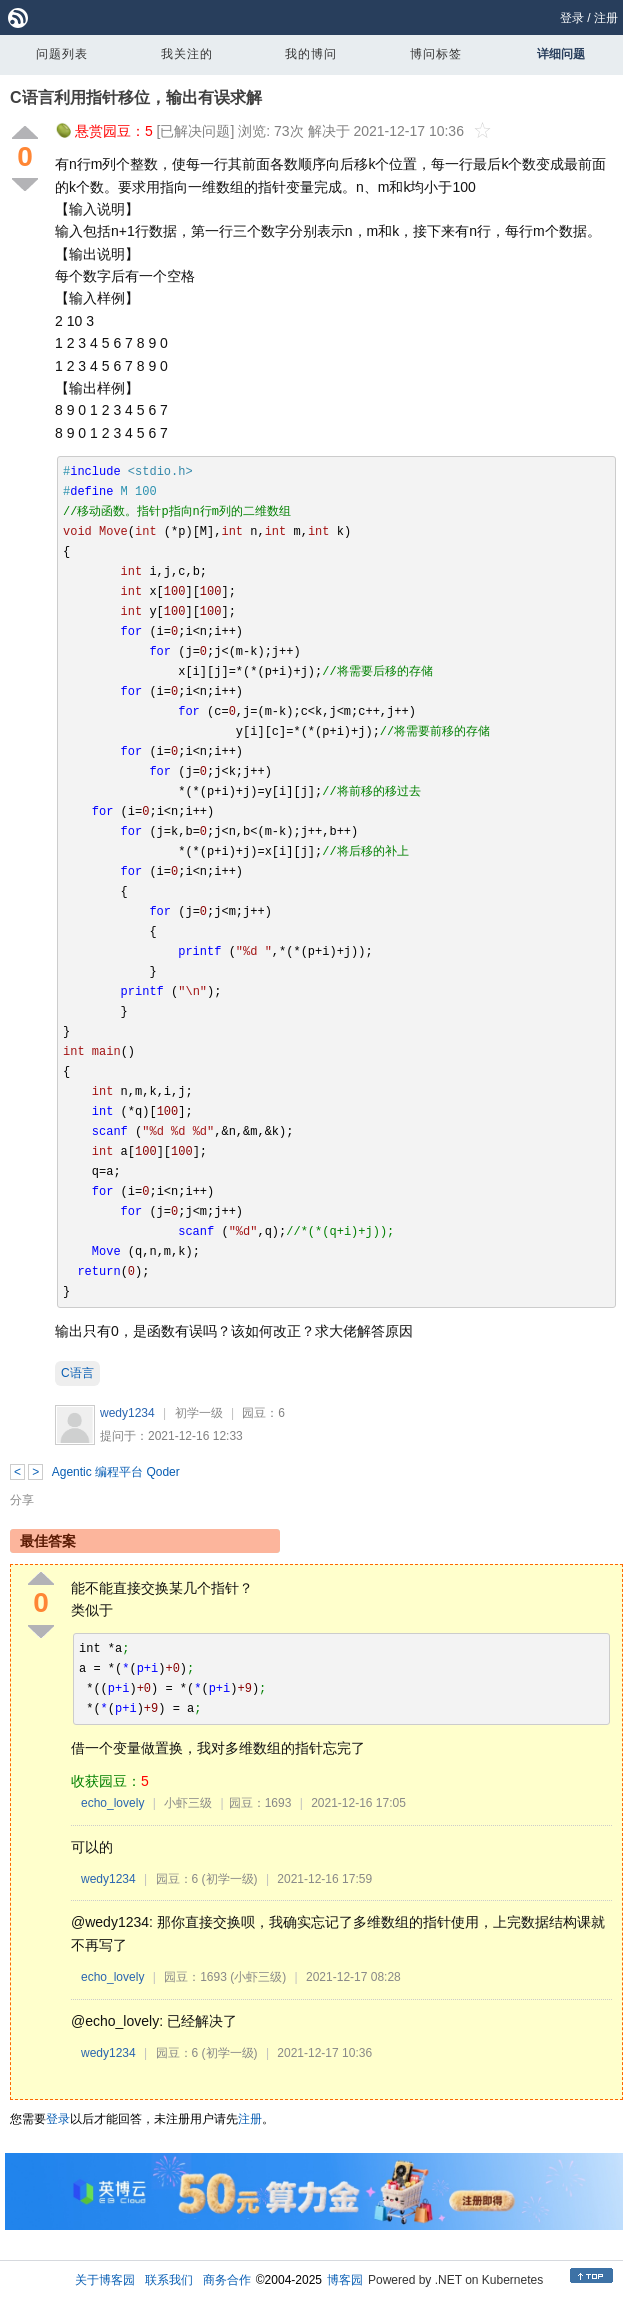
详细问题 (561, 54)
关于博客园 (105, 2280)
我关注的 (187, 54)
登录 (572, 18)
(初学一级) (230, 1879)
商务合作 (227, 2280)
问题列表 (62, 54)
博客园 (345, 2280)
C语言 (77, 1373)
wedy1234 (127, 1413)
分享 (22, 1500)
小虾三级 (188, 1803)
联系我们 (169, 2280)
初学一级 (199, 1413)
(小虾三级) (258, 1977)
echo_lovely (112, 1803)
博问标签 (436, 54)
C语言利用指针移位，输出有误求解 (136, 97)
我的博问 (311, 54)
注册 (606, 18)
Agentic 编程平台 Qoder (116, 1472)
